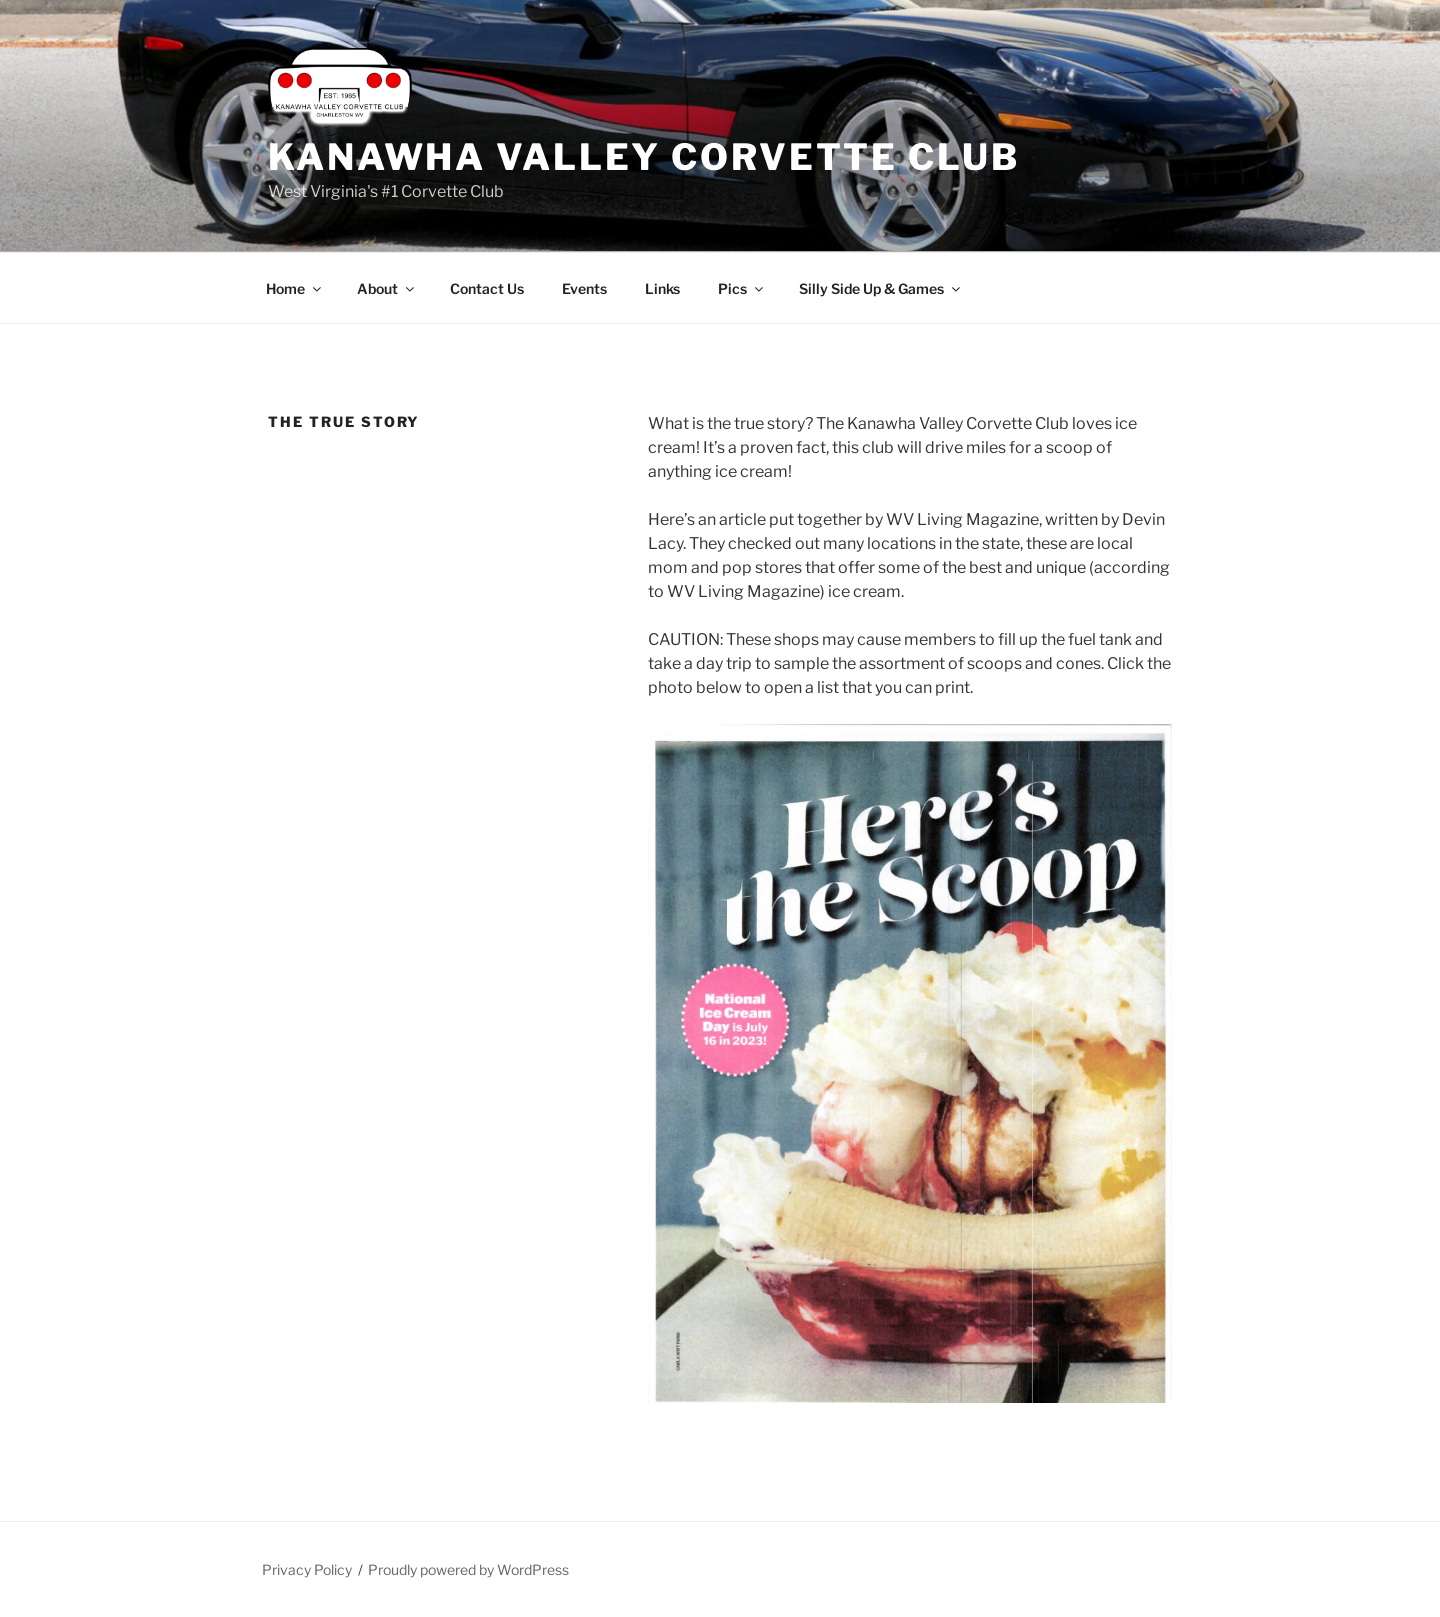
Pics (742, 288)
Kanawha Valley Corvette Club (644, 157)
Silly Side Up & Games (881, 288)
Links (662, 288)
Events (584, 288)
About (387, 288)
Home (295, 288)
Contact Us (487, 288)
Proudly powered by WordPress (468, 1569)
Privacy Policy (307, 1569)
